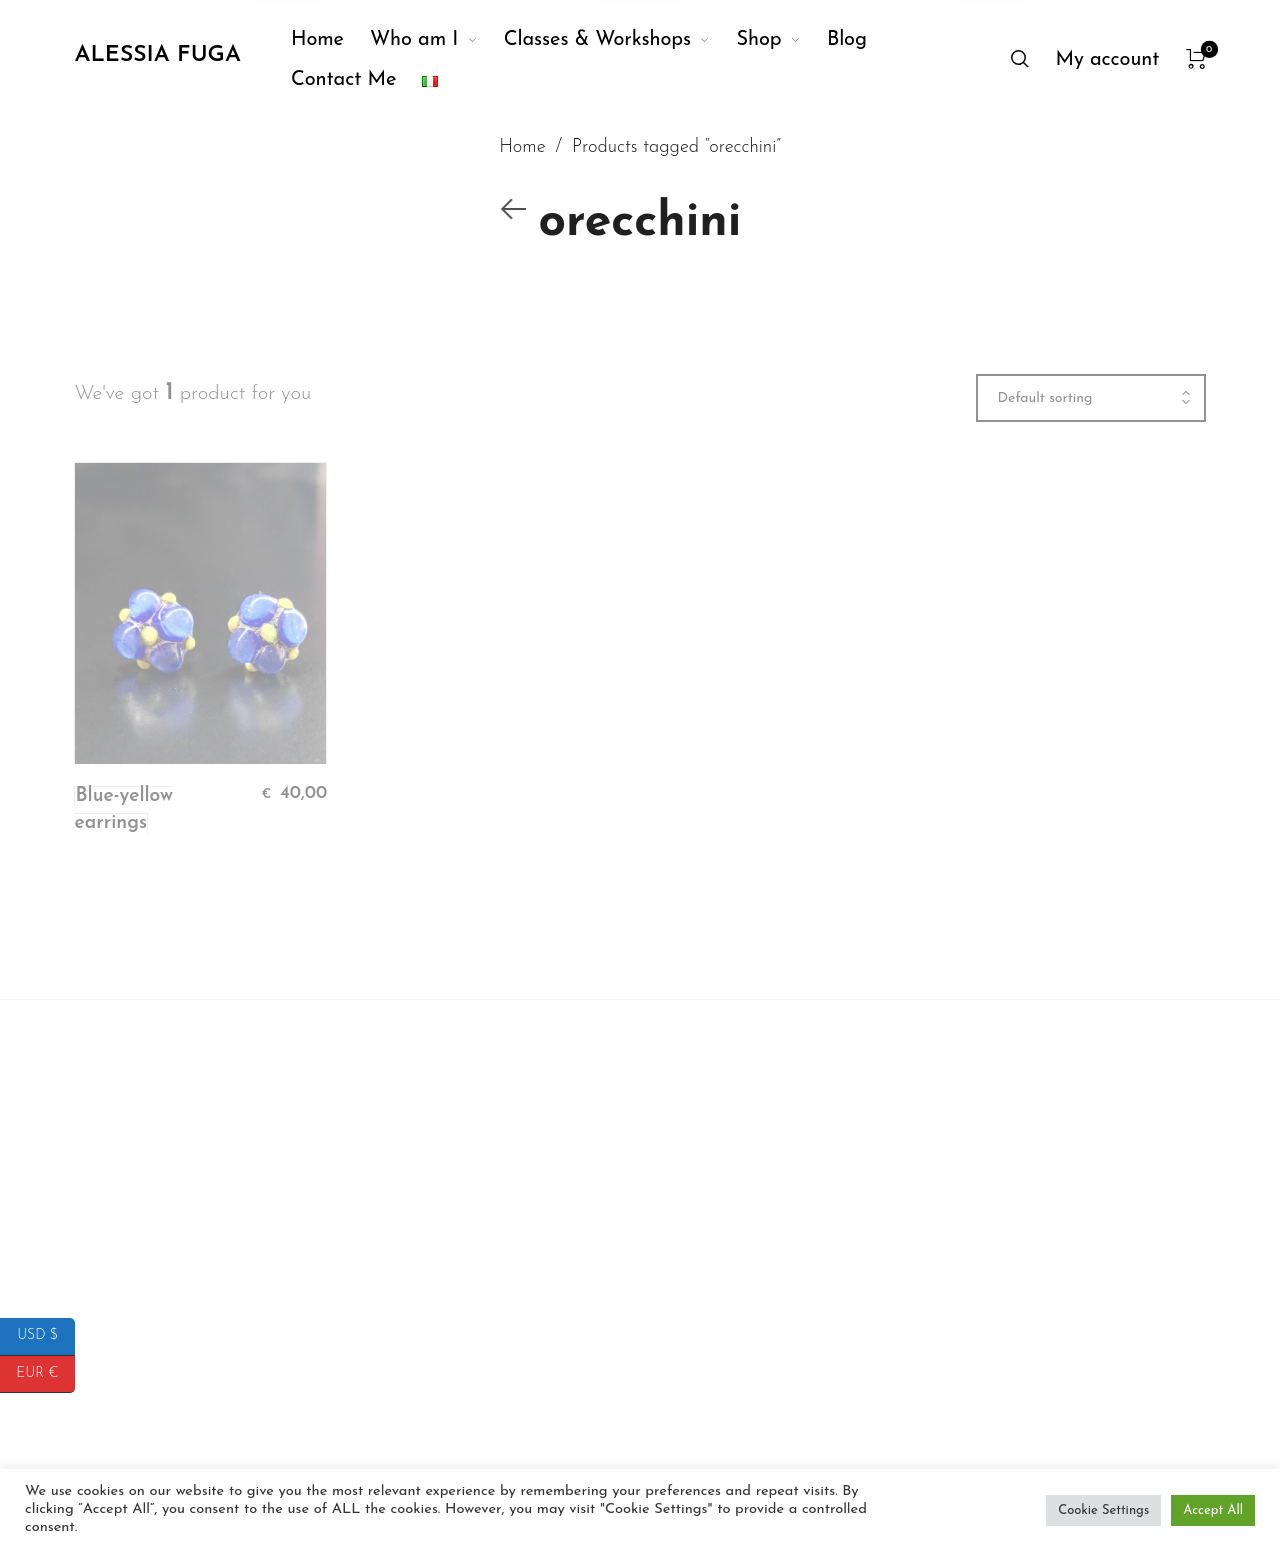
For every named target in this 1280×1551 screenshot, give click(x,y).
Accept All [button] (1213, 1510)
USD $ (46, 1336)
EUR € (45, 1374)
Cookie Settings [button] (1103, 1510)
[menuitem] (330, 40)
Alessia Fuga (157, 55)
